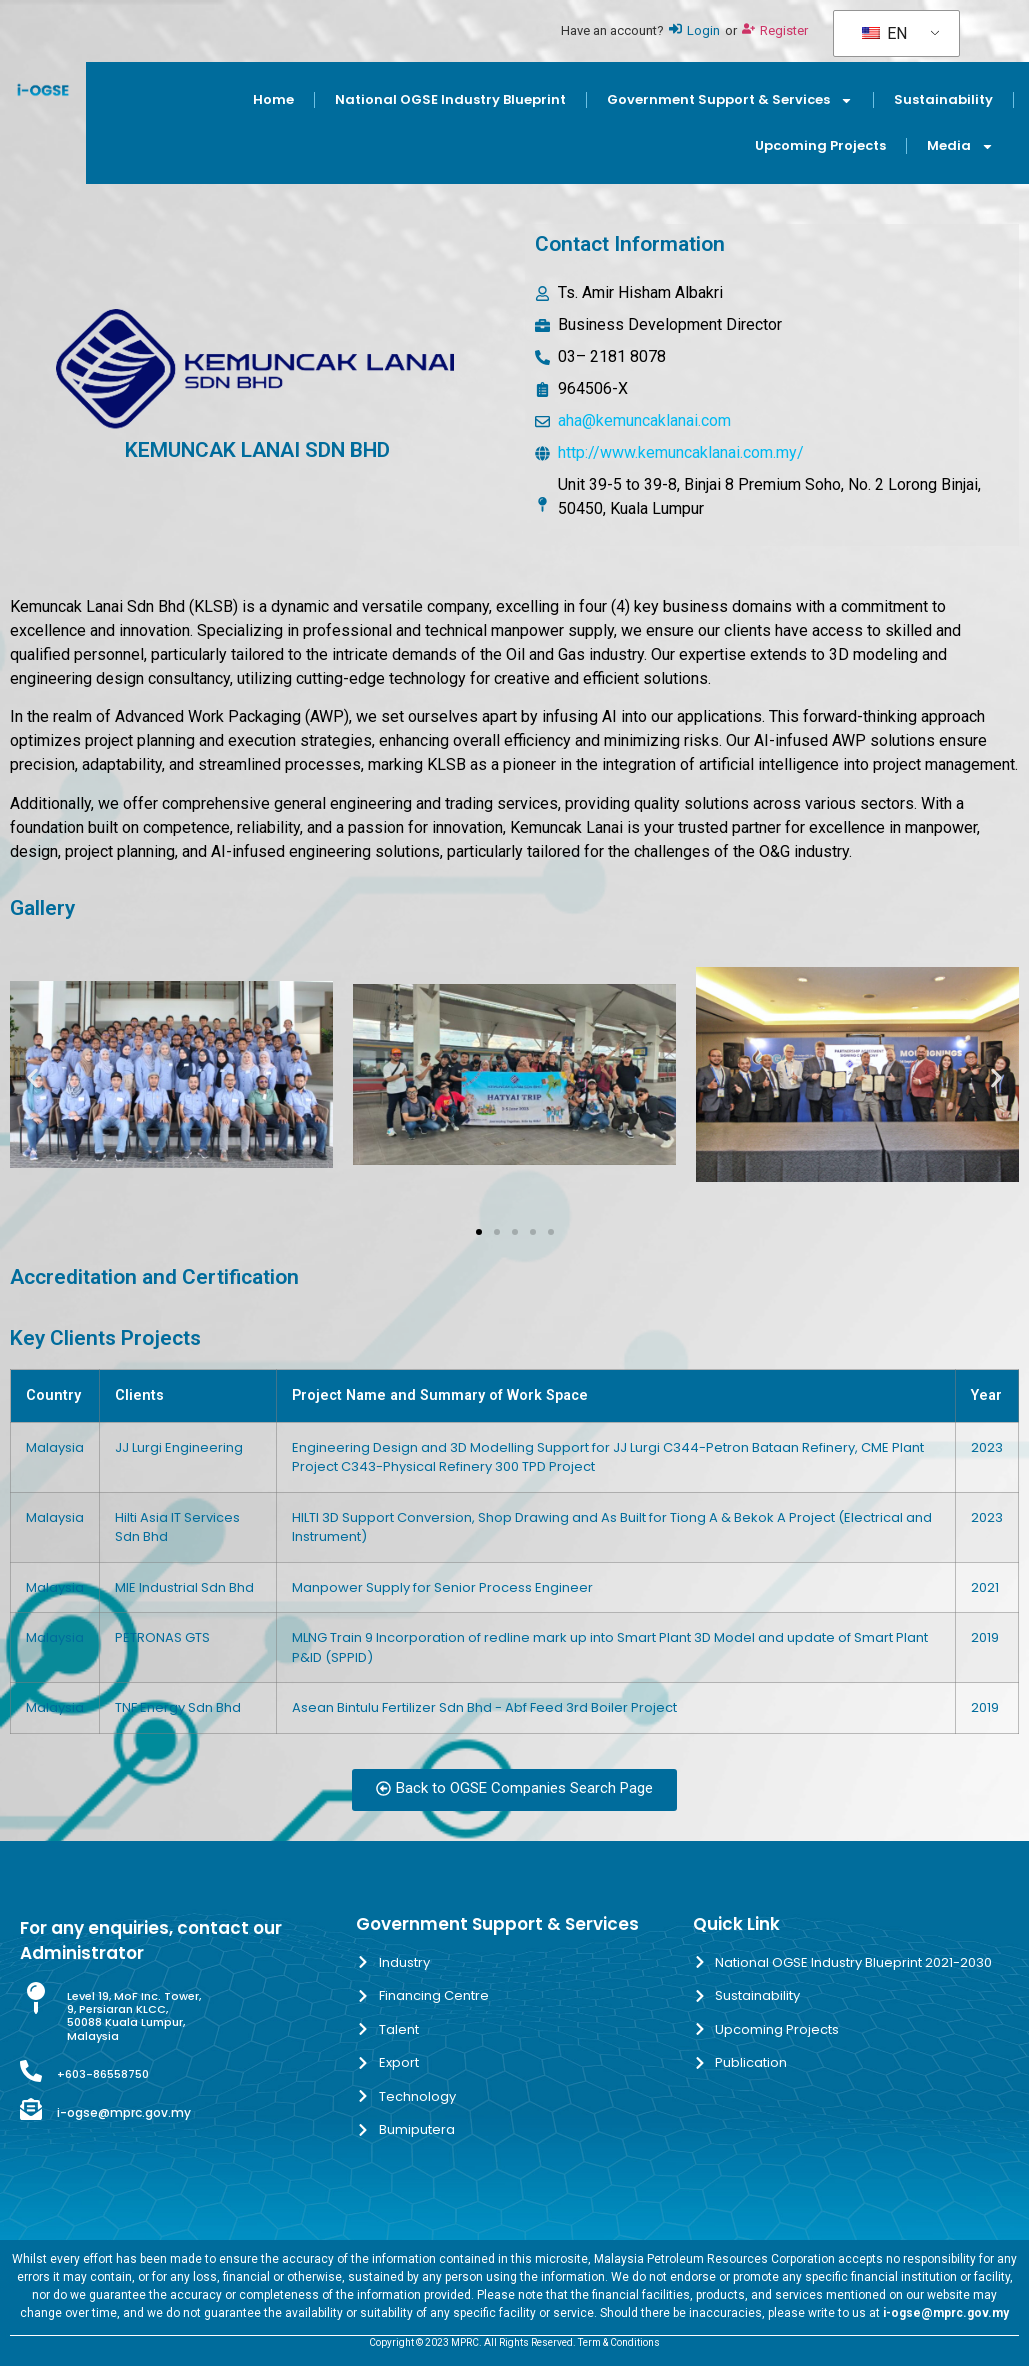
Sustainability (943, 99)
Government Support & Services (730, 100)
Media (960, 146)
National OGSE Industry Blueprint (450, 99)
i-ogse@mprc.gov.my (124, 2112)
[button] (32, 1078)
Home (273, 99)
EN (884, 33)
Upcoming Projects (820, 145)
